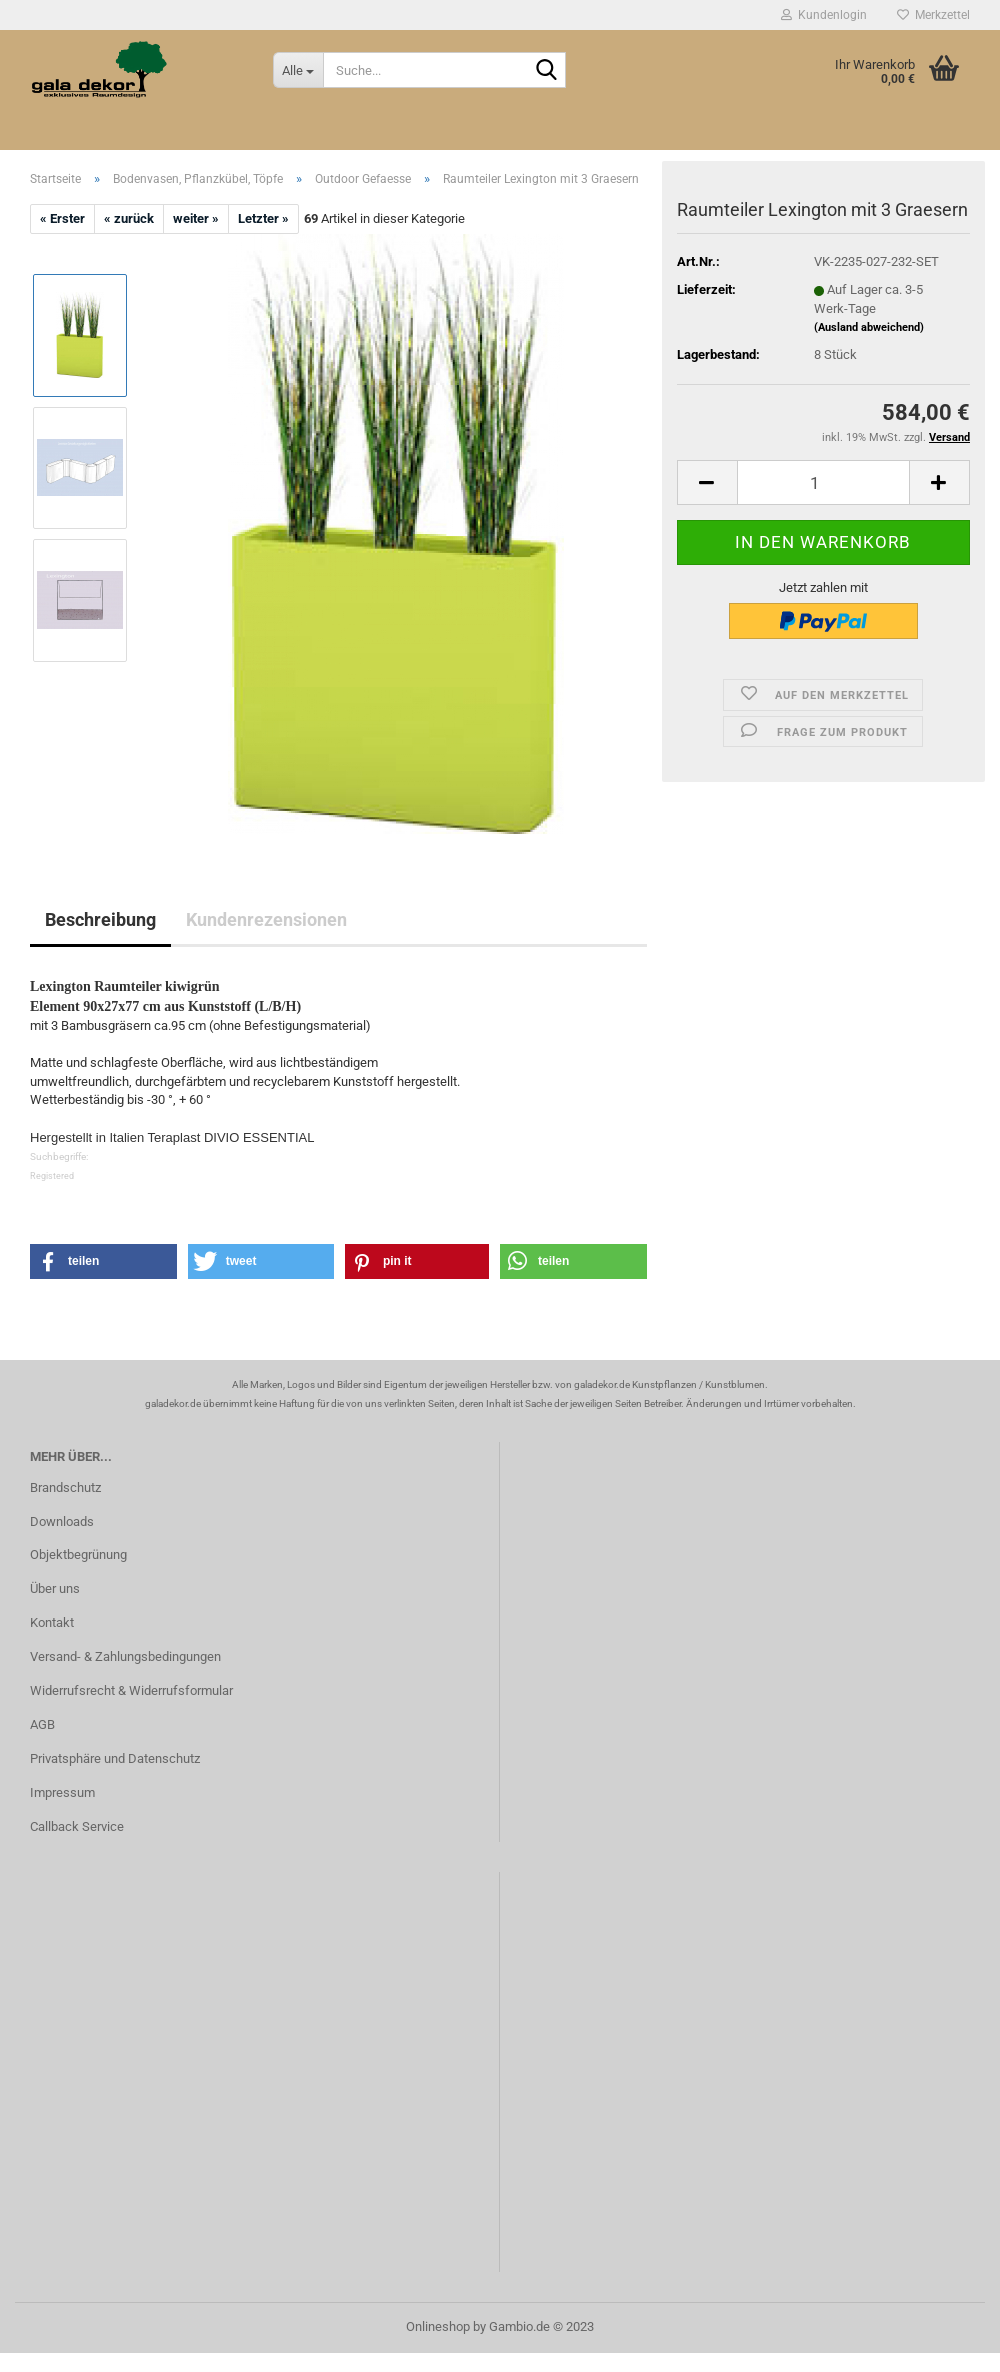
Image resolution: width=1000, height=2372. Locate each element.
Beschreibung (100, 919)
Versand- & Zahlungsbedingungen (125, 1656)
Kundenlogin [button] (824, 15)
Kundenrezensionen (266, 919)
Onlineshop (438, 2326)
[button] (103, 1261)
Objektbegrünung (78, 1554)
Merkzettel (933, 15)
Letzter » (263, 218)
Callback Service (77, 1826)
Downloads (62, 1521)
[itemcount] (823, 386)
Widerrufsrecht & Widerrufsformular (131, 1690)
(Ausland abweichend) (869, 231)
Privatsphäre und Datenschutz (115, 1758)
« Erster (62, 218)
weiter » (196, 218)
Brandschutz (65, 1487)
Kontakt (52, 1622)
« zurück (129, 218)
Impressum (62, 1792)
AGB (42, 1724)
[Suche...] (298, 70)
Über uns (55, 1588)
